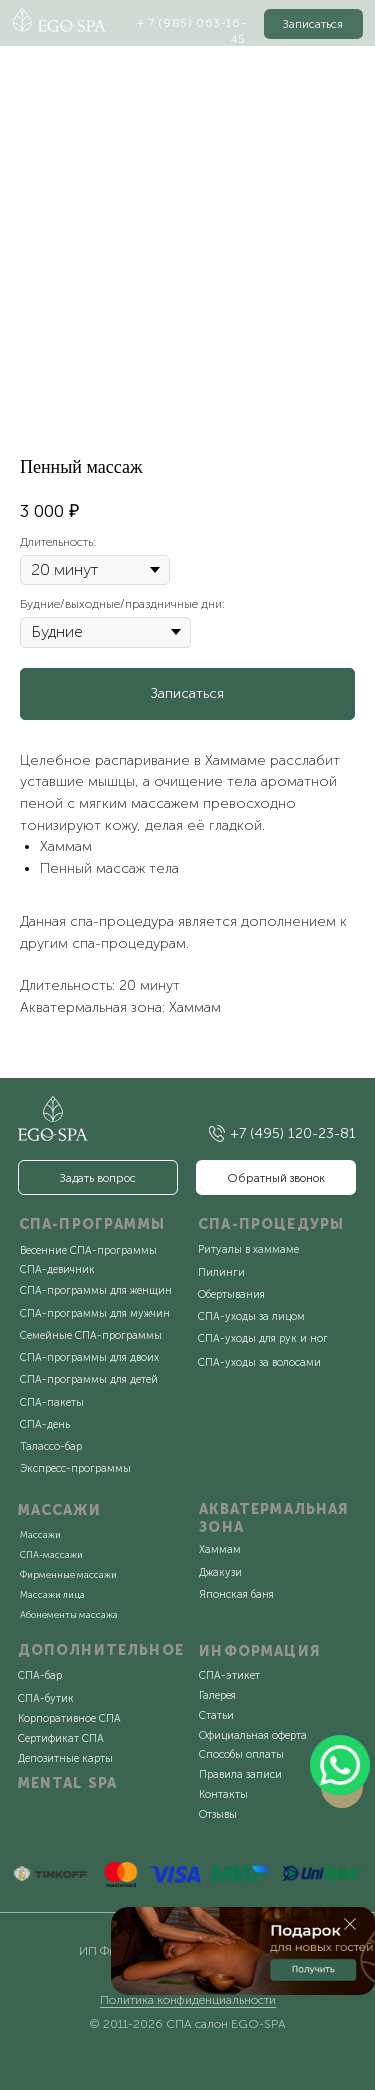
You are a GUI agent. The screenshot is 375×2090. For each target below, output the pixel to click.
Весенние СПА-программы (88, 1250)
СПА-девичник (57, 1269)
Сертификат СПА (61, 1738)
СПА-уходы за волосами (259, 1362)
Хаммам (220, 1549)
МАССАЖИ (59, 1510)
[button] (314, 23)
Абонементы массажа (69, 1614)
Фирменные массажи (68, 1574)
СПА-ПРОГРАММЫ (92, 1224)
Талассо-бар (51, 1446)
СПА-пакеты (52, 1402)
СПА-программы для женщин (96, 1290)
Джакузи (220, 1572)
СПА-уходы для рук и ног (263, 1338)
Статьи (216, 1715)
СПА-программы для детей (89, 1379)
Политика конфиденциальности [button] (188, 2000)
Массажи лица (52, 1594)
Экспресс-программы (75, 1468)
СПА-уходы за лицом (251, 1316)
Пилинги (221, 1272)
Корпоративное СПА (69, 1718)
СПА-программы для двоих (89, 1357)
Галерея (217, 1695)
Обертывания (231, 1294)
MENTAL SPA (68, 1783)
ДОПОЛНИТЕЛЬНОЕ (101, 1650)
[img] (217, 1133)
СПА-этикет (229, 1675)
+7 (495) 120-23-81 (293, 1133)
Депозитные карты (65, 1758)
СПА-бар (40, 1675)
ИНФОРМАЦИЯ (260, 1651)
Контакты (223, 1794)
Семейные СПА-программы (91, 1335)
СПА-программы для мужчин (95, 1313)
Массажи (40, 1534)
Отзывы (218, 1814)
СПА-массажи (51, 1554)
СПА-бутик (46, 1698)
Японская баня (236, 1594)
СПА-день (45, 1424)
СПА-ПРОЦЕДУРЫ (271, 1224)
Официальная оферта (253, 1735)
